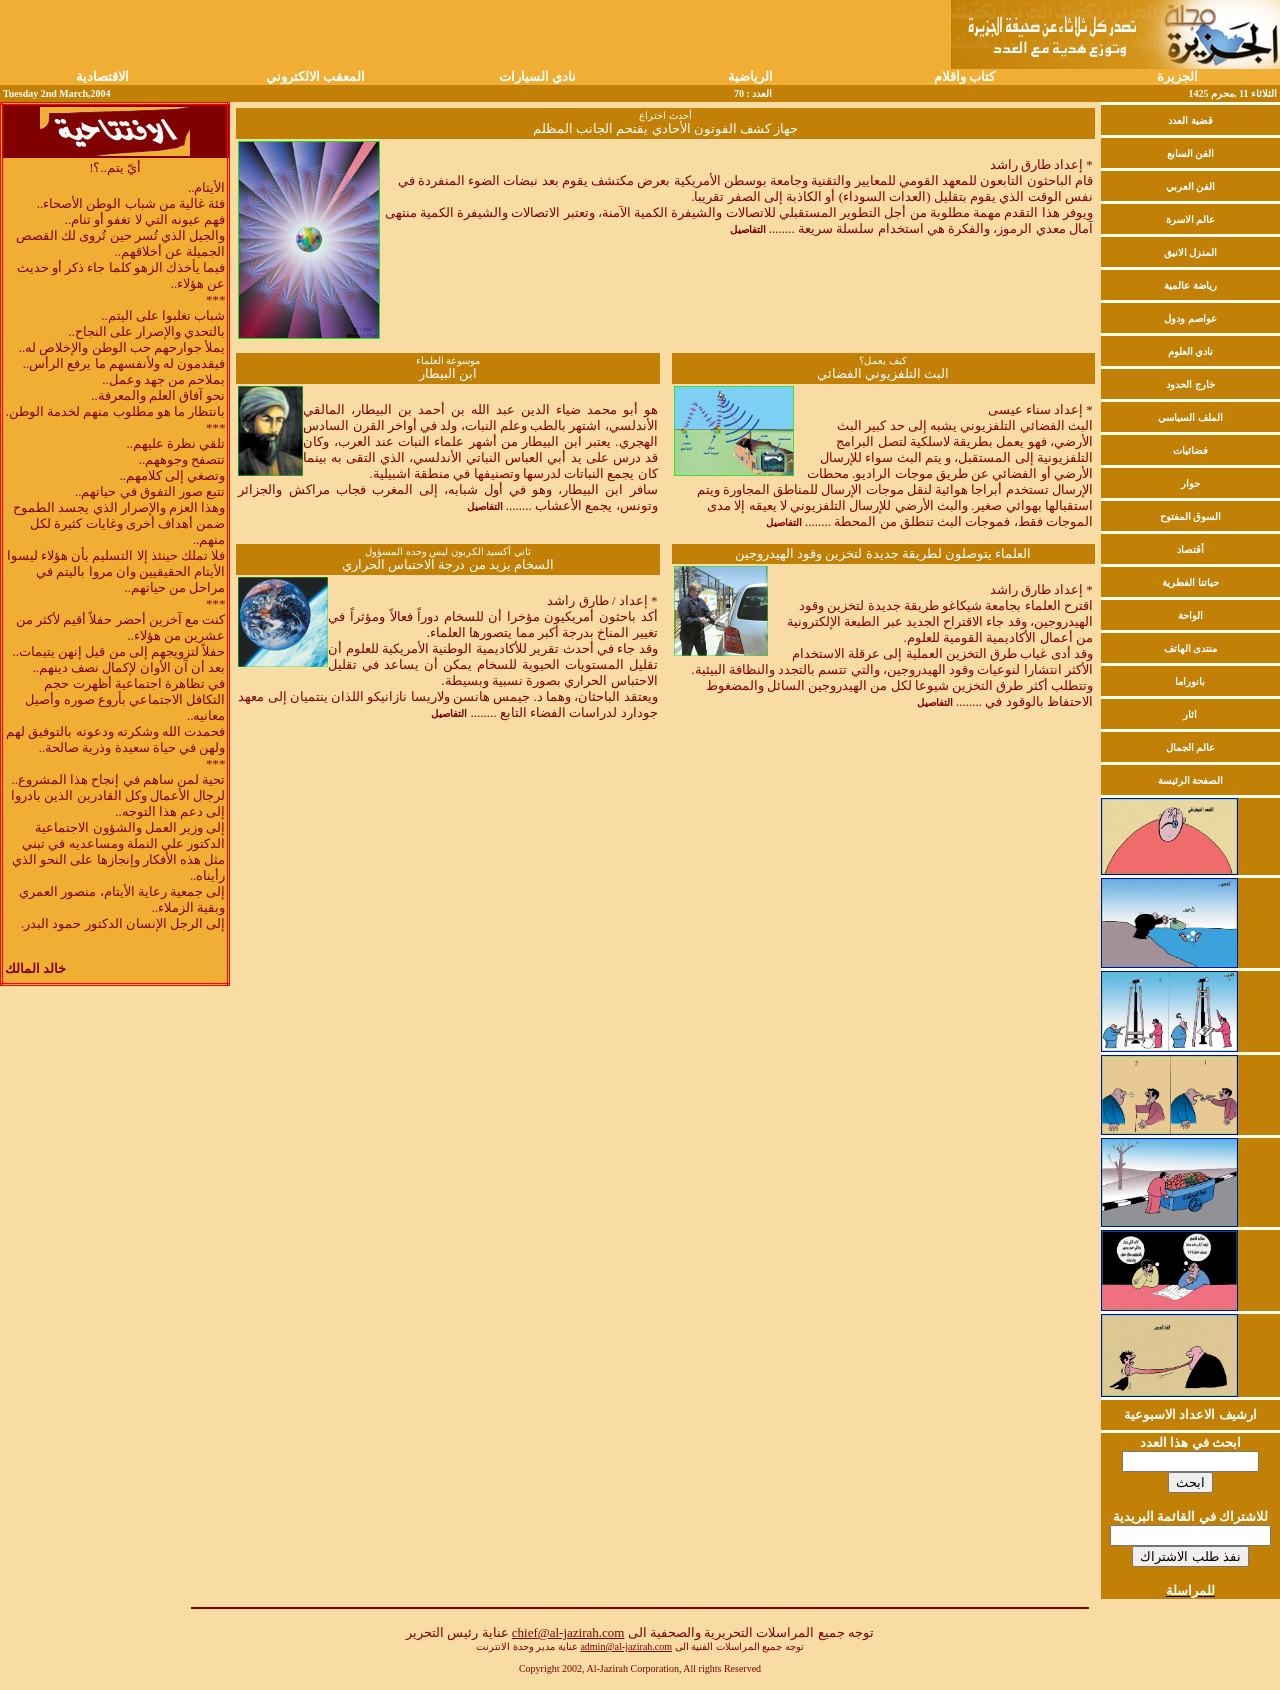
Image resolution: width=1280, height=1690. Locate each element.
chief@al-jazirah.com (568, 1632)
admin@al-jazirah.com (626, 1646)
